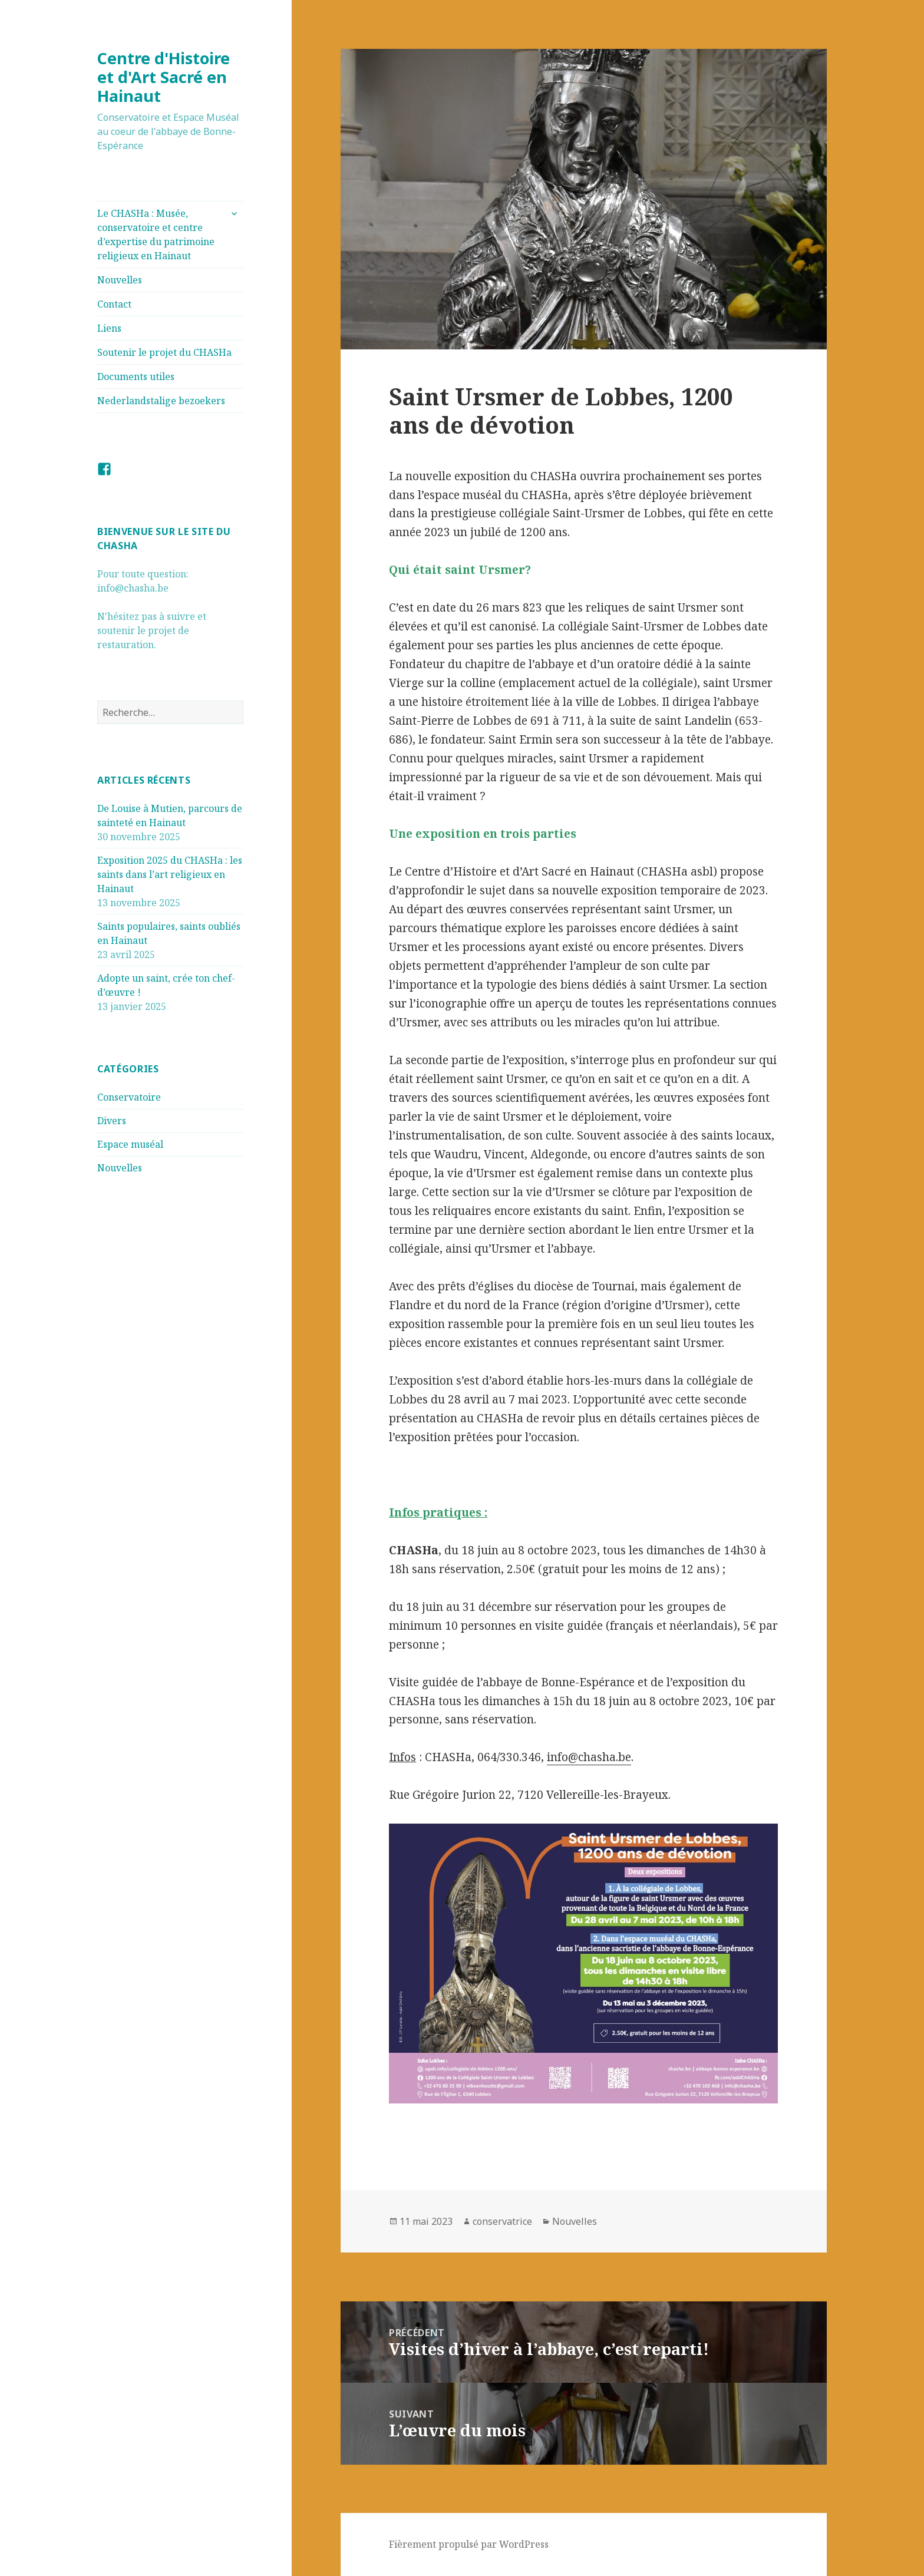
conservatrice (502, 2221)
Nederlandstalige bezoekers (161, 400)
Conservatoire (129, 1097)
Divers (111, 1120)
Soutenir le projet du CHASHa (164, 352)
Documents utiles (135, 376)
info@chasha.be (589, 1757)
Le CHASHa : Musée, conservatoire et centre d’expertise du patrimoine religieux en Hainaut (155, 234)
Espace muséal (130, 1144)
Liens (109, 328)
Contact (114, 304)
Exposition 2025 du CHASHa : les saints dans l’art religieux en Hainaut (169, 874)
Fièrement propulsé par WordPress (469, 2544)
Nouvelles (119, 279)
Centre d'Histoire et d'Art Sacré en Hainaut (163, 77)
